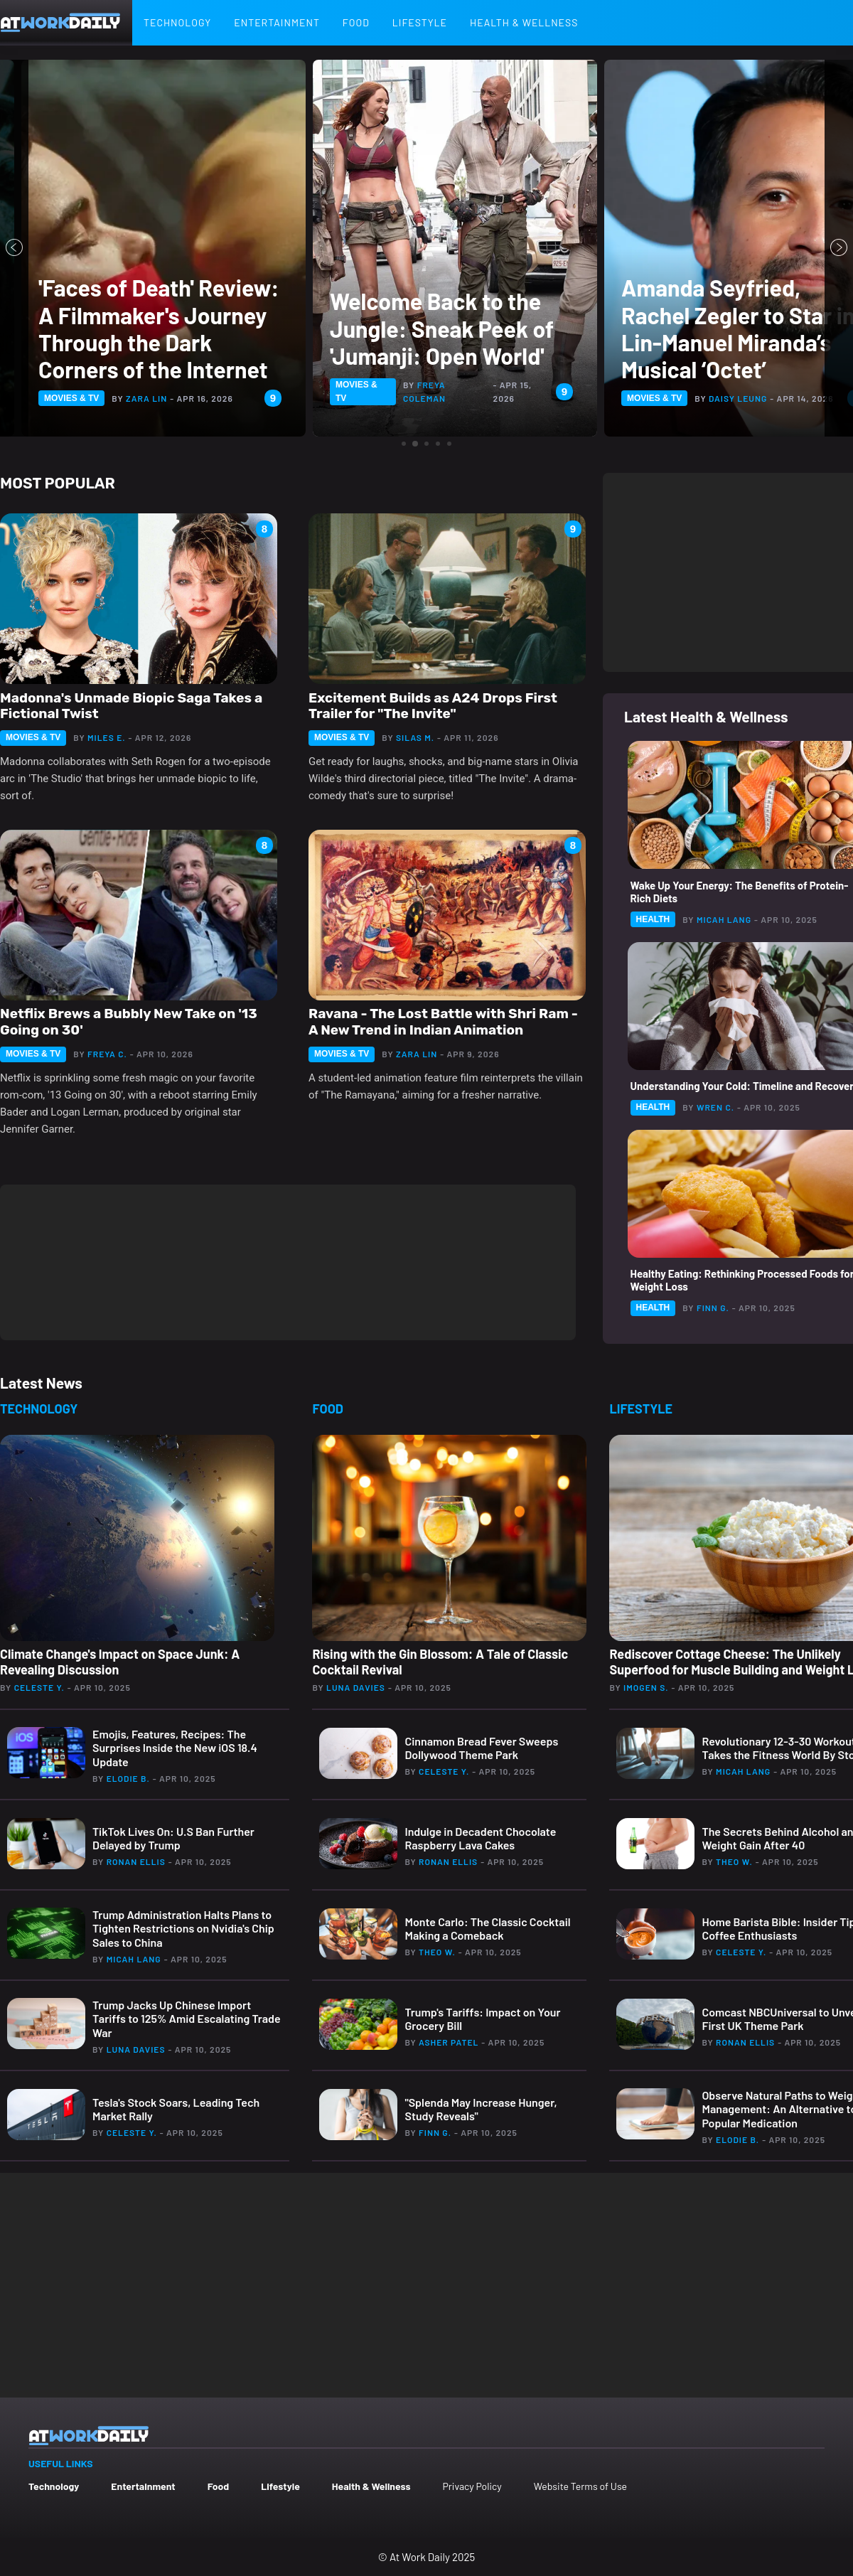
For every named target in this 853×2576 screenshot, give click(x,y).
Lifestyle (419, 22)
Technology (177, 22)
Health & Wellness (524, 22)
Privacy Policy (471, 2486)
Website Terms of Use (580, 2486)
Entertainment (277, 22)
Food (356, 22)
